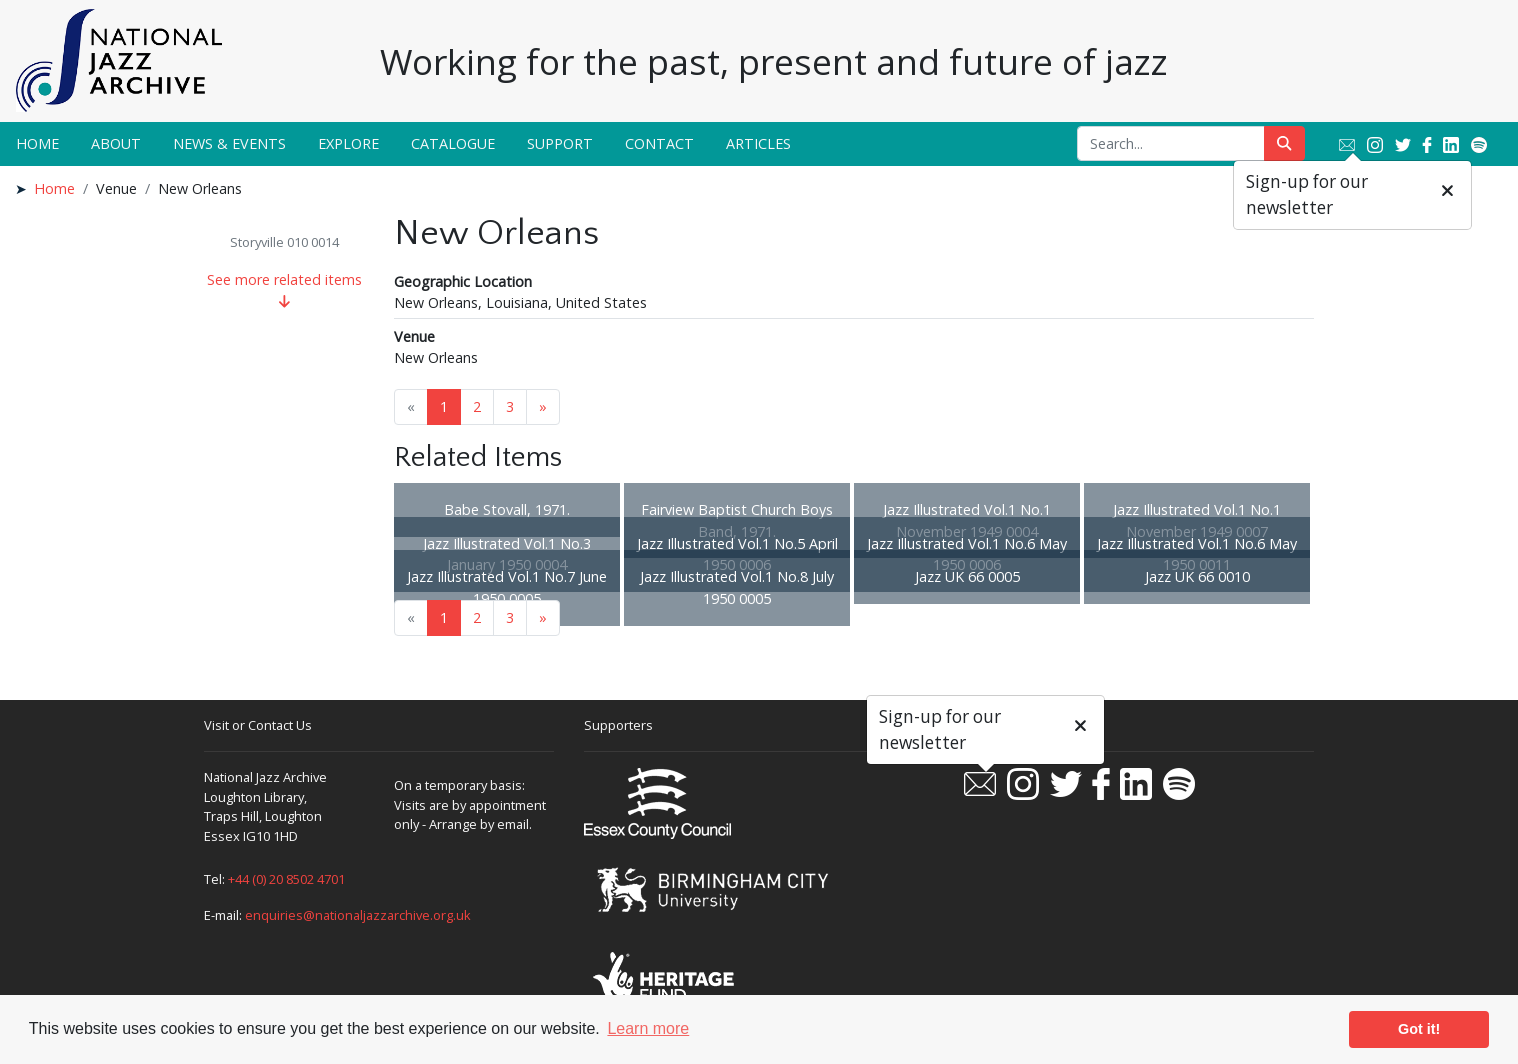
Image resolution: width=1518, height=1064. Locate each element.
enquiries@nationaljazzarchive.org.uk (358, 915)
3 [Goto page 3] (510, 406)
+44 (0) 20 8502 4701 (286, 879)
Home (37, 143)
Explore (348, 143)
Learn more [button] (648, 1028)
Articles (758, 143)
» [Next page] (543, 406)
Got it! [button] (1419, 1029)
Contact (659, 143)
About (116, 143)
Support (560, 143)
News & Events (229, 143)
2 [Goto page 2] (477, 406)
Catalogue (453, 143)
